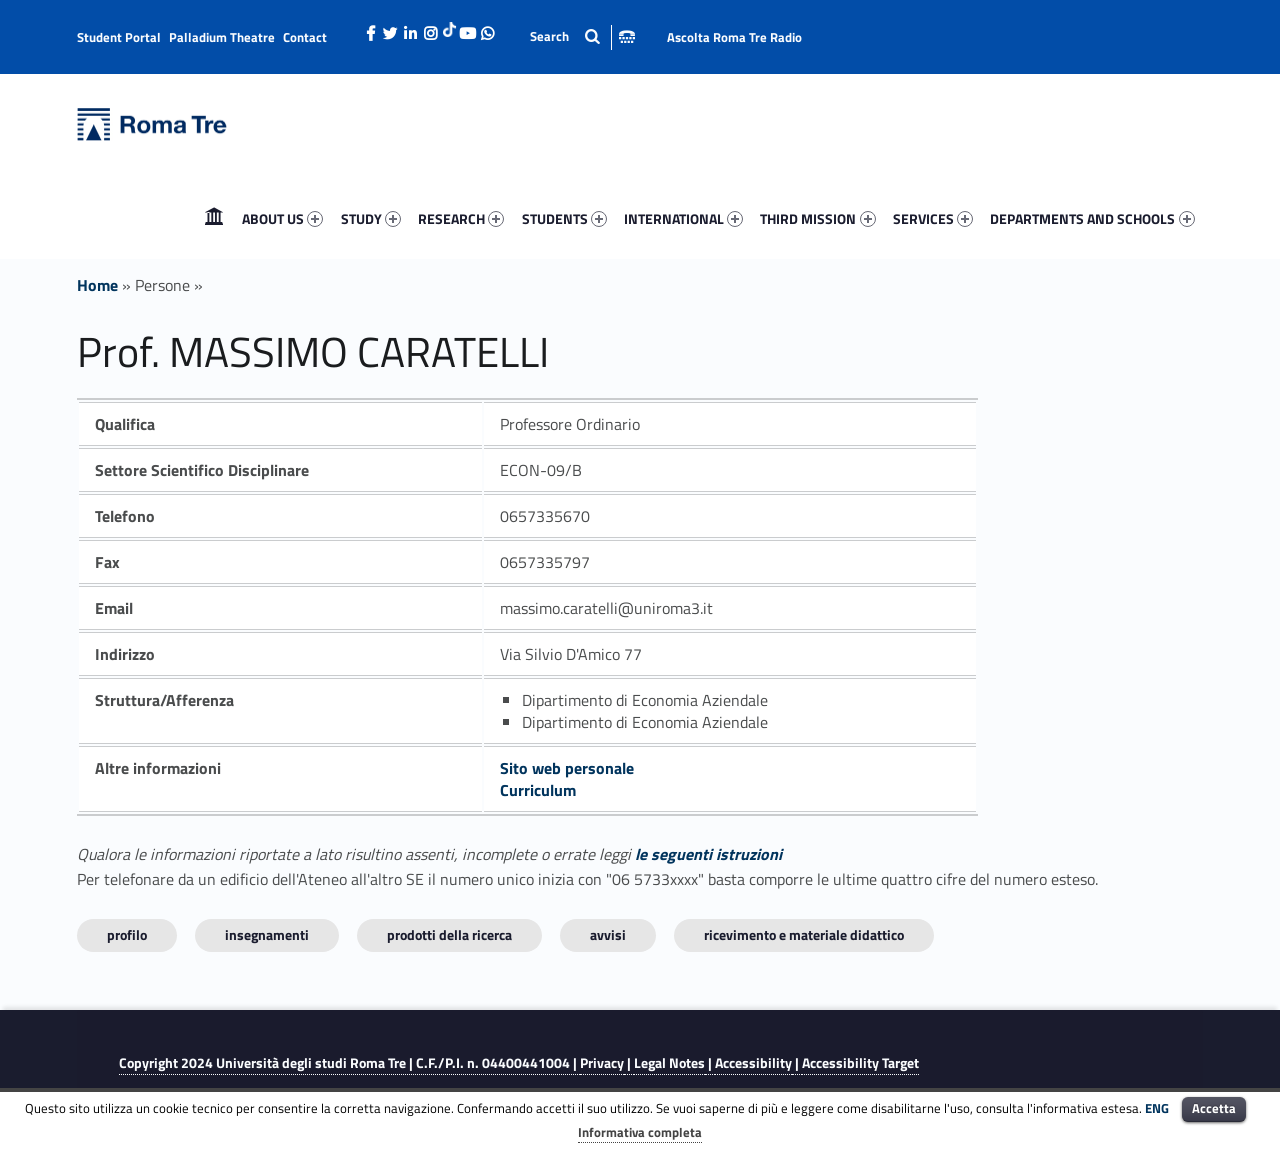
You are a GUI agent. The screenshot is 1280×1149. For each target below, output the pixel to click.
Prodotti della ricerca (449, 934)
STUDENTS (564, 218)
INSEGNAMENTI (267, 934)
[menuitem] (214, 219)
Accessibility (753, 1063)
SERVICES (933, 218)
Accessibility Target (860, 1063)
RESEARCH (461, 218)
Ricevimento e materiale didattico (804, 934)
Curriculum (538, 790)
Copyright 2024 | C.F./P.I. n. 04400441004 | (349, 1063)
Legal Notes (669, 1063)
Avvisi (608, 934)
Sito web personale (567, 768)
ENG (1157, 1108)
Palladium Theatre (222, 37)
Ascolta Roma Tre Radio (734, 37)
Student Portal (119, 37)
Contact (305, 37)
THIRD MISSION (817, 218)
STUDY (371, 218)
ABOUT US (282, 218)
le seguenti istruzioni (708, 854)
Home (214, 218)
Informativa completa (640, 1132)
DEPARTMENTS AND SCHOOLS (1092, 218)
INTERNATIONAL (683, 218)
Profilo (127, 934)
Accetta (1214, 1108)
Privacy (602, 1063)
